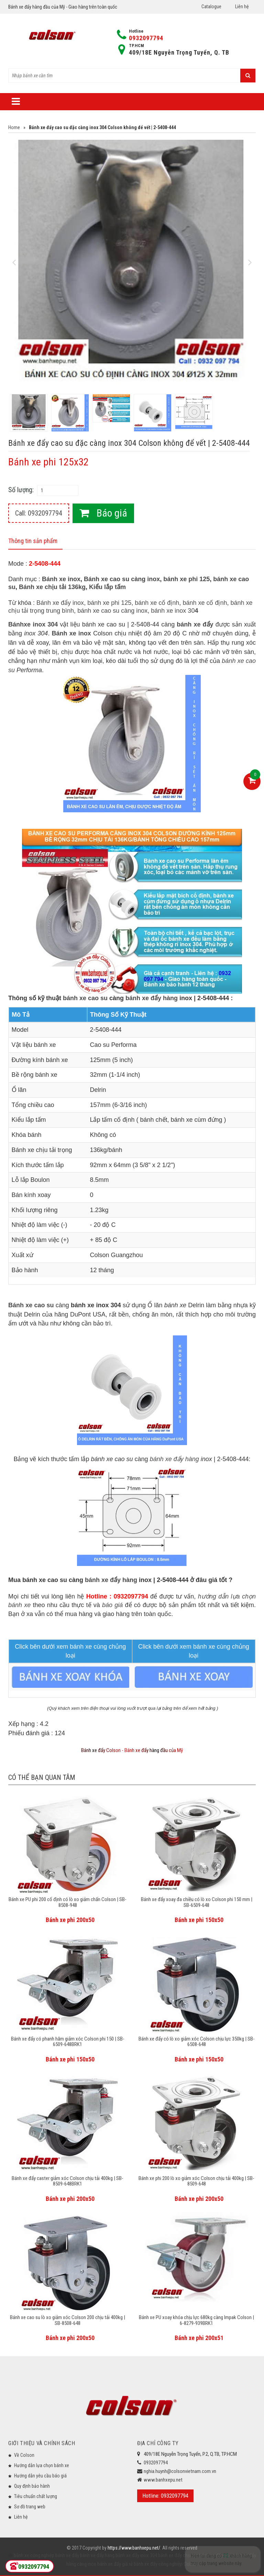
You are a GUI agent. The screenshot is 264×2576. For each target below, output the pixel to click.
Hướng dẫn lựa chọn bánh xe (41, 2465)
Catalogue (211, 6)
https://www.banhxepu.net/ (134, 2548)
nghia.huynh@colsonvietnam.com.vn (180, 2471)
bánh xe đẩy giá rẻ (114, 2564)
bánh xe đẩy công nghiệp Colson (165, 2564)
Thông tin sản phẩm (32, 540)
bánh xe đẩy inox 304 (135, 2555)
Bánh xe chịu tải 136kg (52, 587)
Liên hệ (242, 6)
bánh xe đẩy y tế (214, 2555)
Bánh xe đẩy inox (60, 602)
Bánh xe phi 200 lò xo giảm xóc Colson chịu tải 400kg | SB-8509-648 (196, 2181)
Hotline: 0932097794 (165, 2495)
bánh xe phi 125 (186, 579)
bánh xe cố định (157, 602)
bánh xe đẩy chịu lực (177, 2555)
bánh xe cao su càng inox (112, 610)
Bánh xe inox (61, 579)
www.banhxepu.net (163, 2480)
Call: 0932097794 (38, 513)
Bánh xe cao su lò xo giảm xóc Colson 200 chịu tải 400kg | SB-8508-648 (67, 2320)
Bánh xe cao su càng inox (122, 579)
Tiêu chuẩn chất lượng (35, 2496)
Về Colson (24, 2455)
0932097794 (146, 38)
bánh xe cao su (85, 998)
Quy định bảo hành (32, 2486)
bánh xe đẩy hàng (151, 998)
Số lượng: (21, 490)
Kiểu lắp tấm (107, 587)
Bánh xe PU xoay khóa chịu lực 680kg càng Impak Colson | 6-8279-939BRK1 (196, 2320)
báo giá (112, 1605)
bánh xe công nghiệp (34, 2555)
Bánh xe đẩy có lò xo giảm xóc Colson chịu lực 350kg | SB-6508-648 (197, 2042)
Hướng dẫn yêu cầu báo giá (40, 2475)
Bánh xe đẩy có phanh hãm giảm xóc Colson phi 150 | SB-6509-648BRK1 (67, 2042)
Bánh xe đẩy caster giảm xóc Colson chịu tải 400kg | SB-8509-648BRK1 (67, 2181)
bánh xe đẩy (67, 2555)
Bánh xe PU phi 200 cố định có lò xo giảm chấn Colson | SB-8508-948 (67, 1902)
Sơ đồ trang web (29, 2506)
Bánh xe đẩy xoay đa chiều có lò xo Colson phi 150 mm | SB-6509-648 (196, 1902)
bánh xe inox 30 (174, 610)
